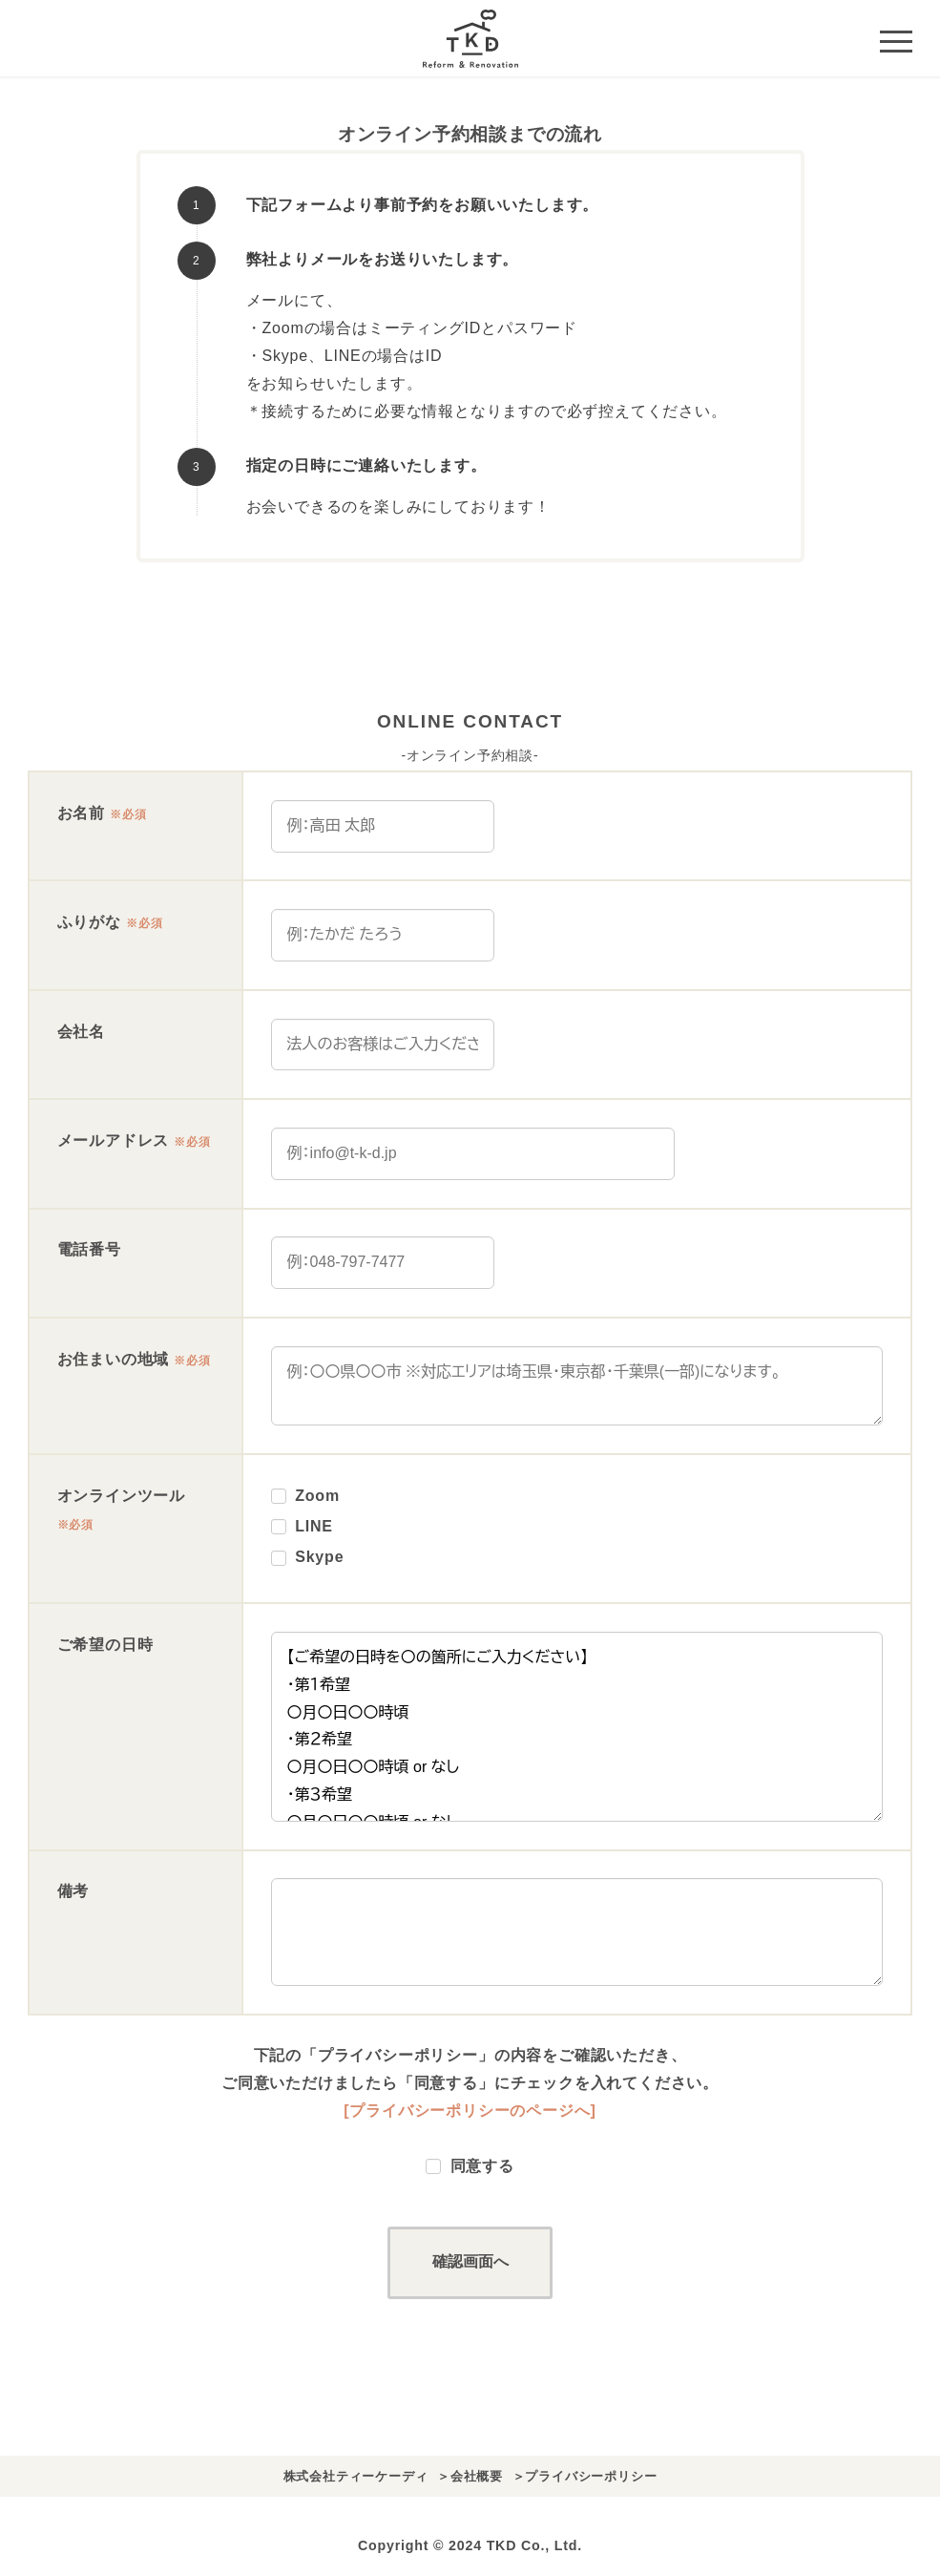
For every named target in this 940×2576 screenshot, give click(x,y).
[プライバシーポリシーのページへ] (469, 2110)
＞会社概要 (470, 2476)
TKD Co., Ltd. (534, 2545)
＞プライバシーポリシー (585, 2476)
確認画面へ (488, 2261)
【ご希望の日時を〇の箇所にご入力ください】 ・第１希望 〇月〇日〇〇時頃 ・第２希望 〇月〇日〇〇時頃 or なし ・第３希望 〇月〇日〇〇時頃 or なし (577, 1727)
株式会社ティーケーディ (355, 2476)
